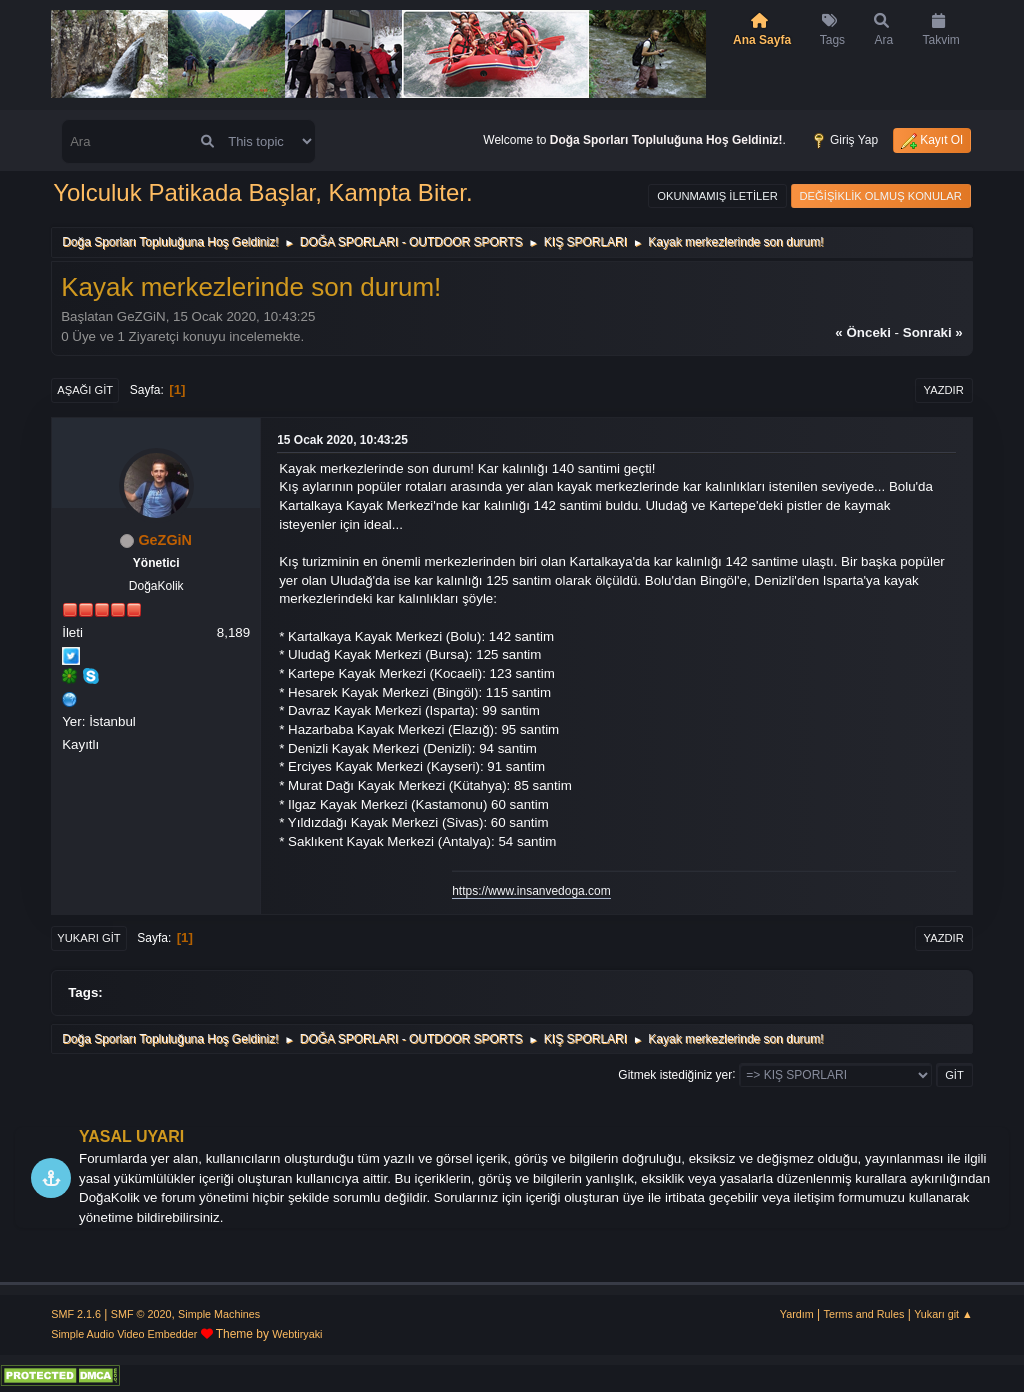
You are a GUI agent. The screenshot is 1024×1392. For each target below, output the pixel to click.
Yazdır (944, 390)
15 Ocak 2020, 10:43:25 (342, 440)
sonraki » (933, 332)
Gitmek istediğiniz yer (675, 1074)
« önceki (863, 332)
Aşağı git (85, 390)
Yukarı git (88, 938)
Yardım (797, 1314)
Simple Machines (219, 1314)
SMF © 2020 (141, 1314)
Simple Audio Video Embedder (124, 1334)
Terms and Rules (864, 1314)
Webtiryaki (297, 1334)
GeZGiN (165, 540)
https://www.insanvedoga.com (531, 891)
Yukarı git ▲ (943, 1314)
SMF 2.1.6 (76, 1314)
